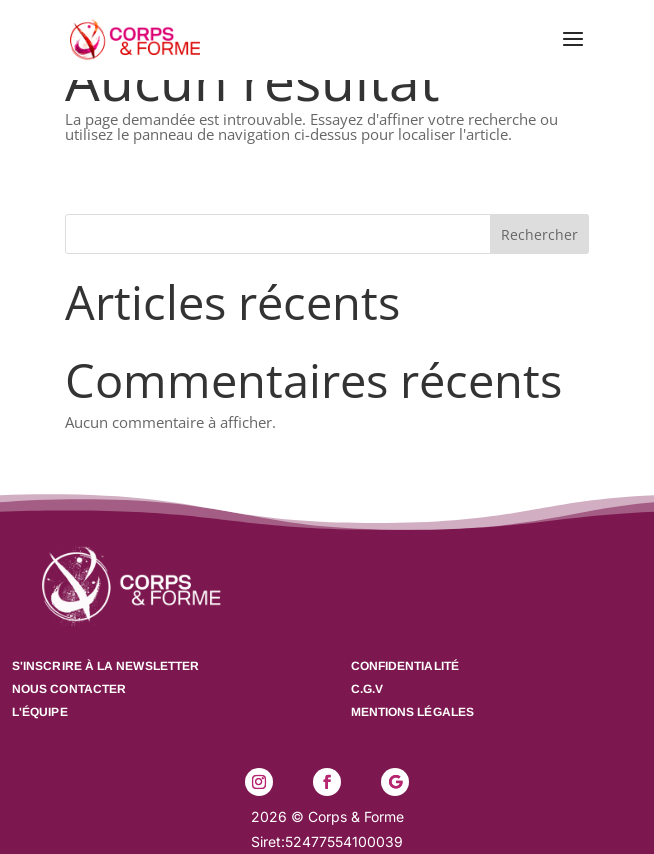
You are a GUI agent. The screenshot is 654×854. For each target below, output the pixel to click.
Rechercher (539, 234)
